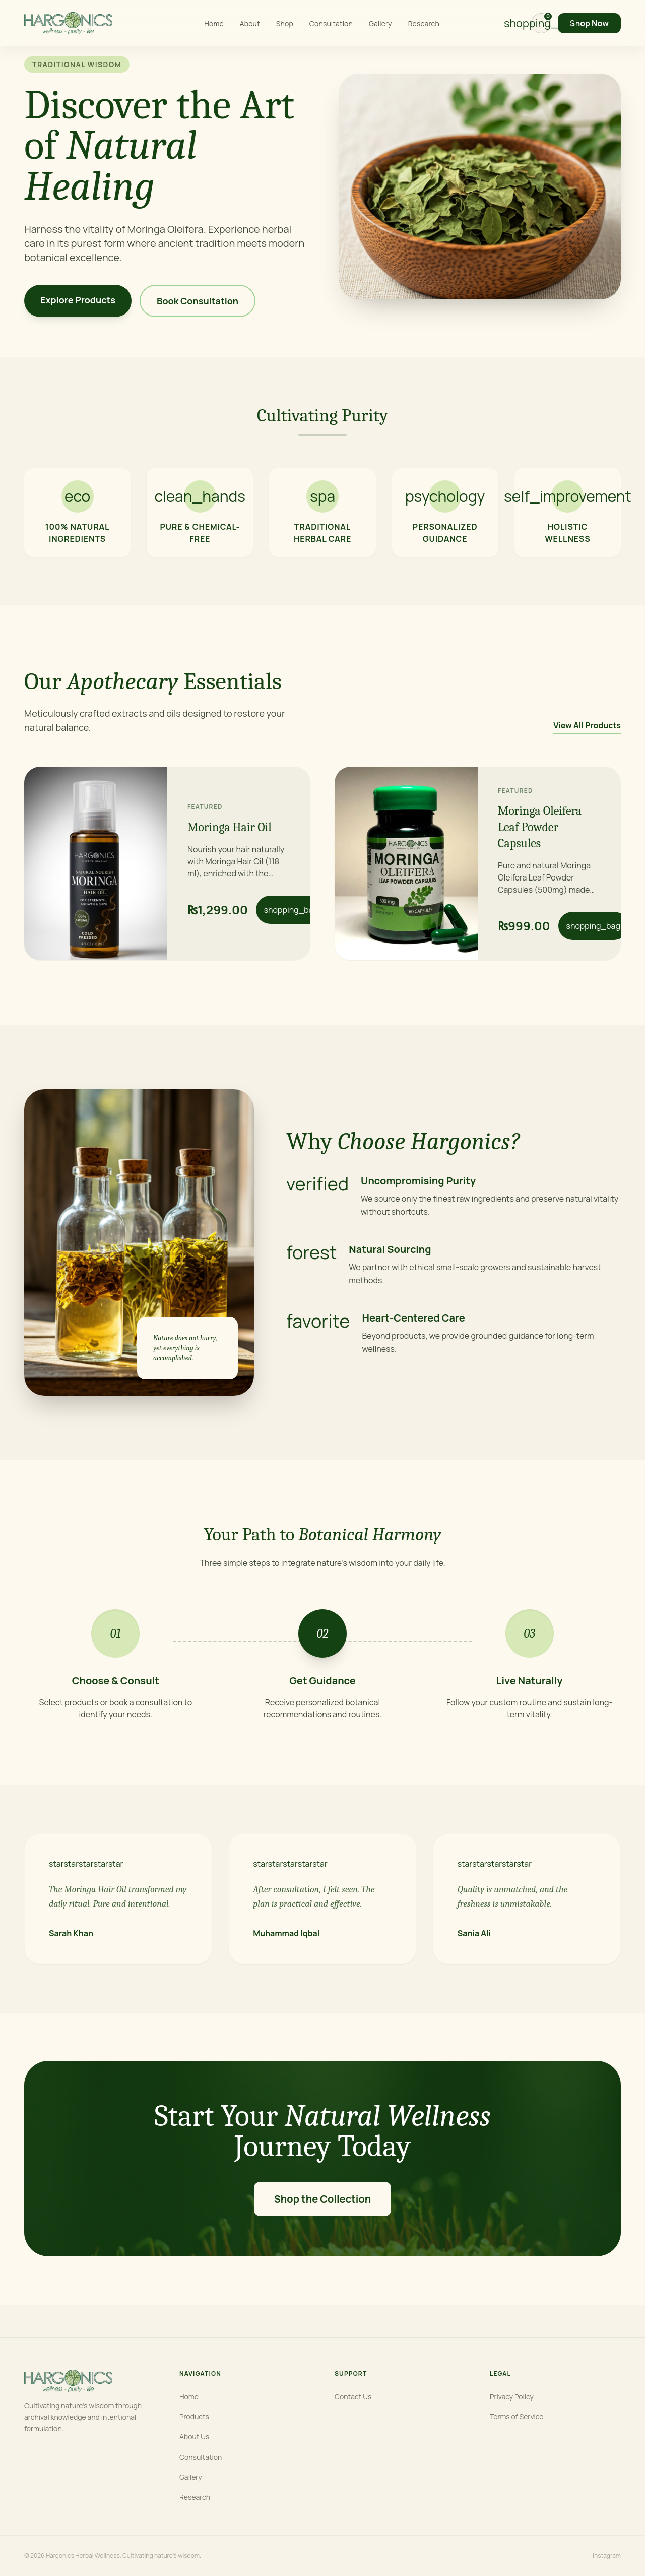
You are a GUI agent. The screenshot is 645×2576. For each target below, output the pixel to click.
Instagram (607, 2556)
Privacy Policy (512, 2396)
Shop (284, 23)
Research (423, 23)
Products (194, 2416)
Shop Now (589, 23)
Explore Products (77, 300)
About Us (194, 2436)
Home (213, 23)
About (250, 23)
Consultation (331, 23)
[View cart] (541, 23)
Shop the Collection (322, 2199)
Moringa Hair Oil (229, 827)
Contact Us (353, 2396)
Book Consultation (197, 301)
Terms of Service (517, 2416)
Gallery (380, 23)
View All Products (587, 725)
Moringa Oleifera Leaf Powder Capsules (540, 827)
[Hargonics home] (68, 23)
